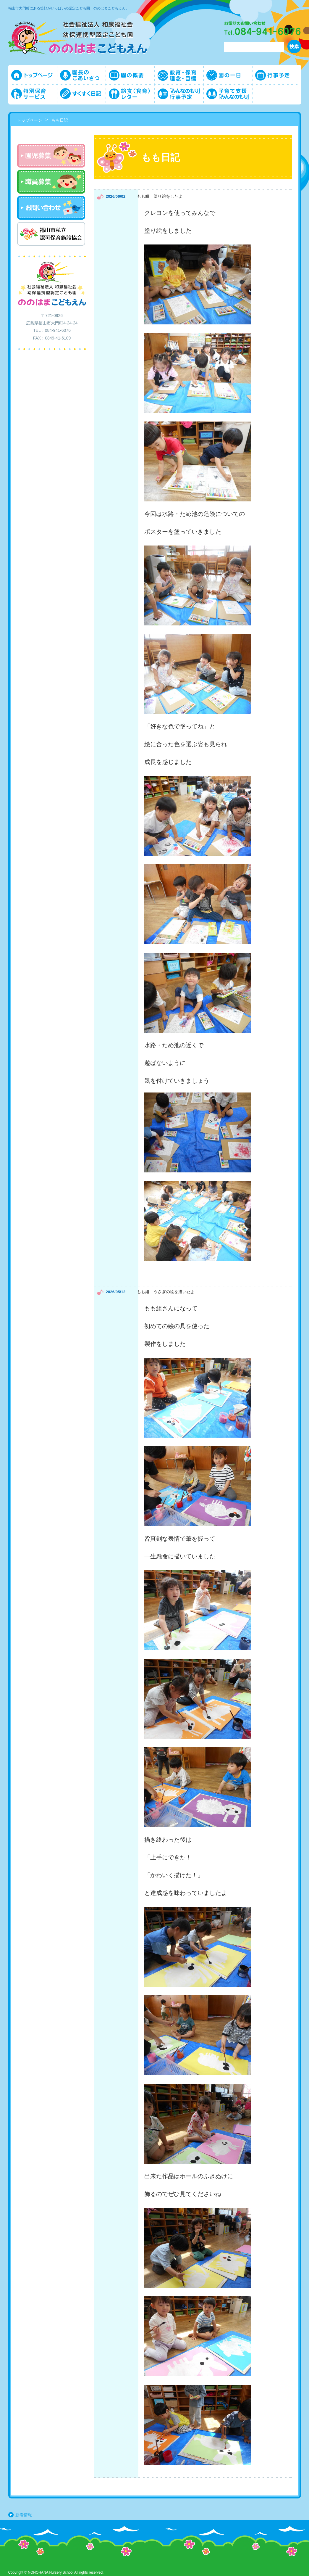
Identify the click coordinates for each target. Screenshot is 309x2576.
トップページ (29, 120)
